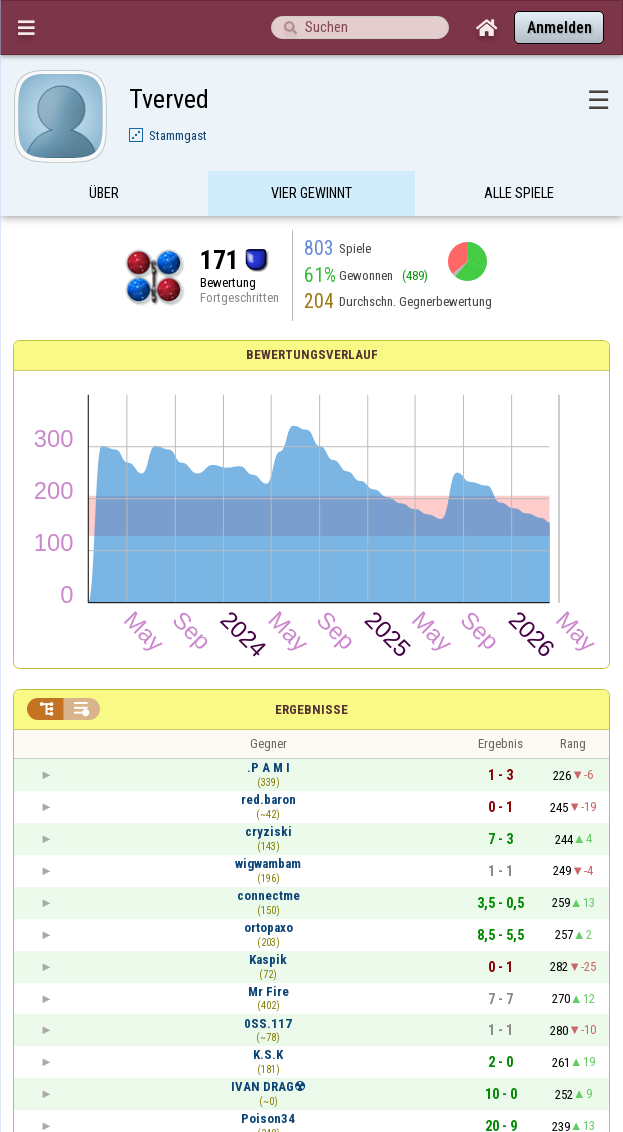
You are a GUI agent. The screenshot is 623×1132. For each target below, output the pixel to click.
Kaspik (268, 959)
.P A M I (268, 767)
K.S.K (268, 1054)
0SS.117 (268, 1023)
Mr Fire (268, 991)
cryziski (268, 831)
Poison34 (268, 1118)
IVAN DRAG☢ (268, 1086)
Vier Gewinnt (311, 193)
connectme (268, 895)
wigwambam (268, 863)
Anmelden (559, 27)
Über (104, 193)
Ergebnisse (311, 709)
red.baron (268, 799)
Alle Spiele (519, 193)
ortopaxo (268, 927)
